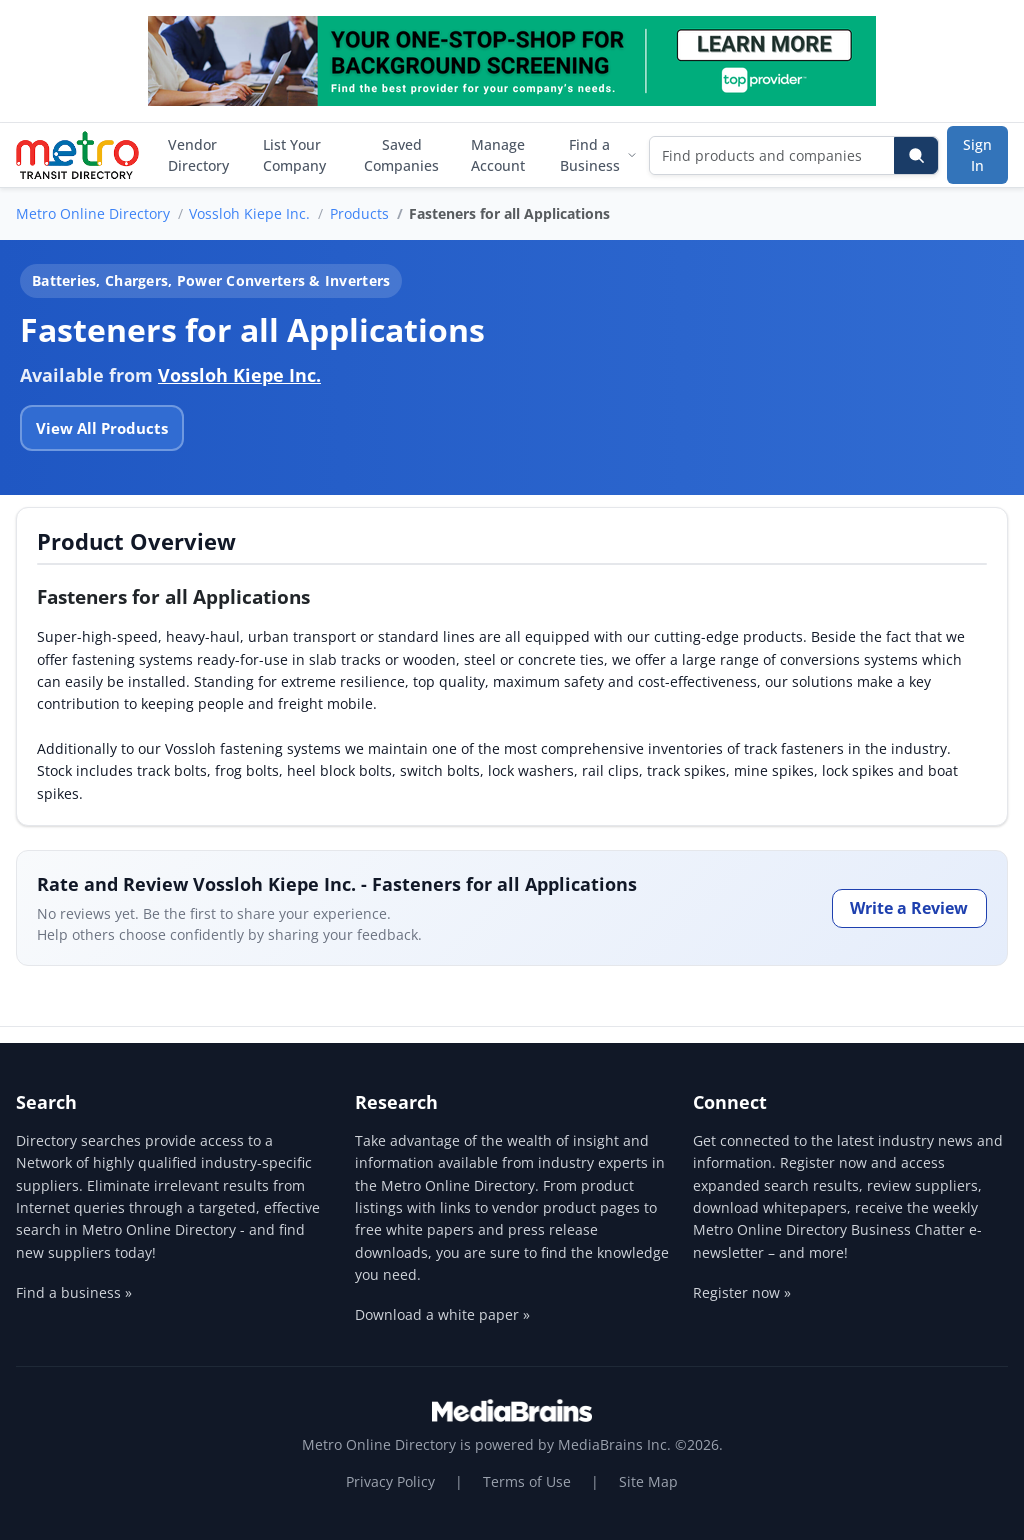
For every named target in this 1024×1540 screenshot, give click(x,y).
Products (359, 213)
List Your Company (294, 155)
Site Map (648, 1481)
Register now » (742, 1292)
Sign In (977, 155)
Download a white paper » (442, 1314)
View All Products (102, 428)
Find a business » (74, 1292)
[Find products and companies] (772, 155)
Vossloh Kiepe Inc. (249, 213)
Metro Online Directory (93, 213)
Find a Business (598, 155)
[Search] (916, 155)
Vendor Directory (198, 155)
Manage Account (498, 155)
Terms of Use (527, 1481)
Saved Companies (401, 155)
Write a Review (909, 908)
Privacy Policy (390, 1481)
